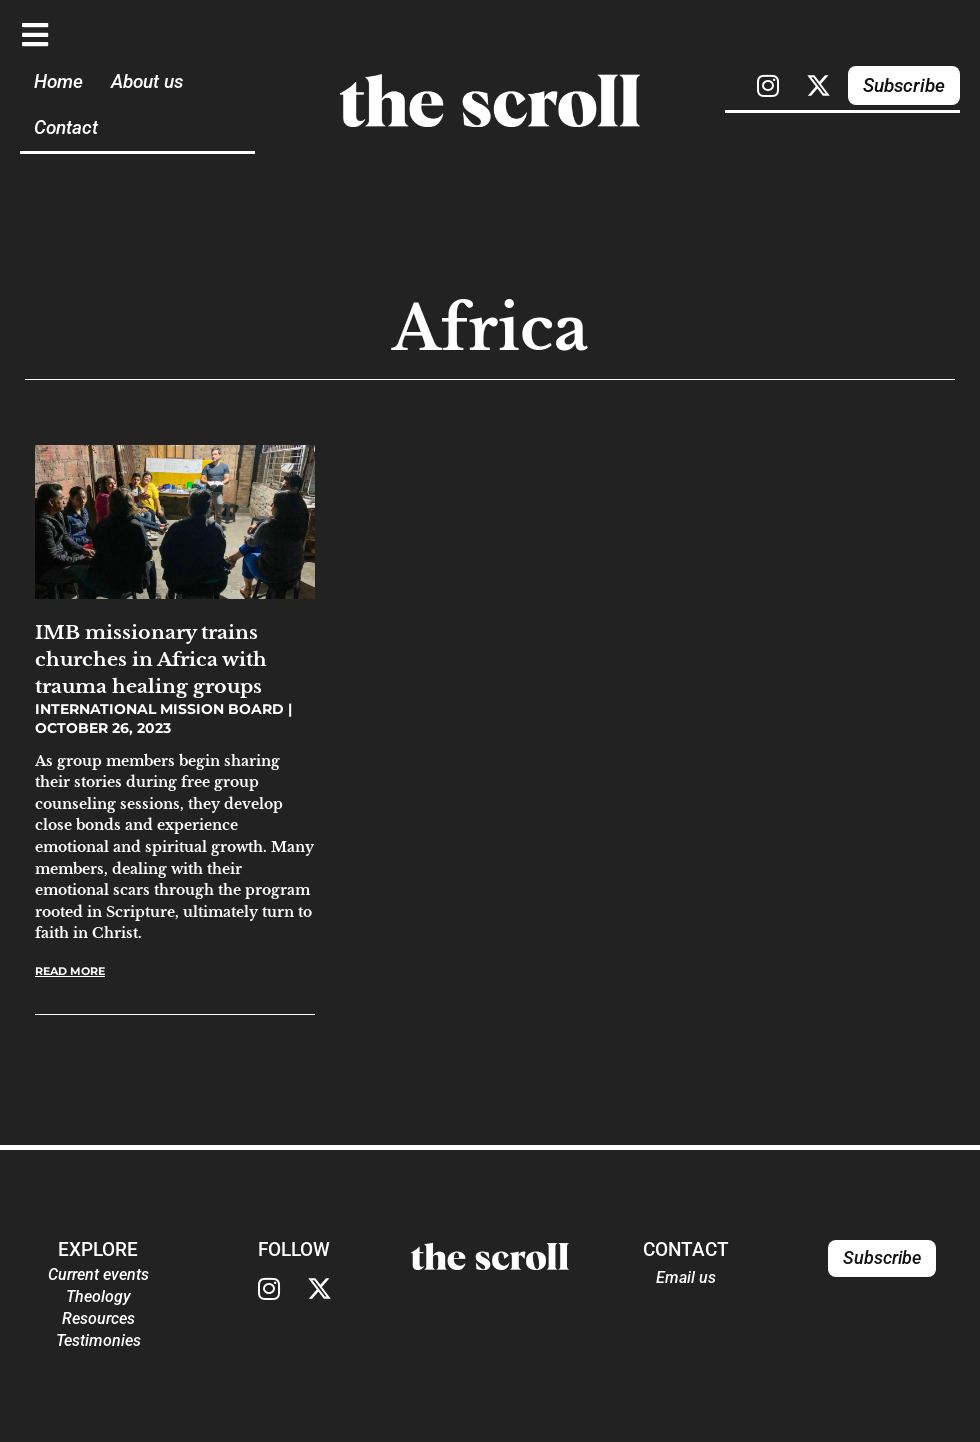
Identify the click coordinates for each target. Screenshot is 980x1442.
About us (147, 81)
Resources (98, 1318)
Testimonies (98, 1340)
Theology (98, 1296)
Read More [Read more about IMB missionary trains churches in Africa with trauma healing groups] (70, 971)
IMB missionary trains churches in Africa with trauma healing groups (151, 659)
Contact (66, 127)
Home (58, 81)
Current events (98, 1274)
